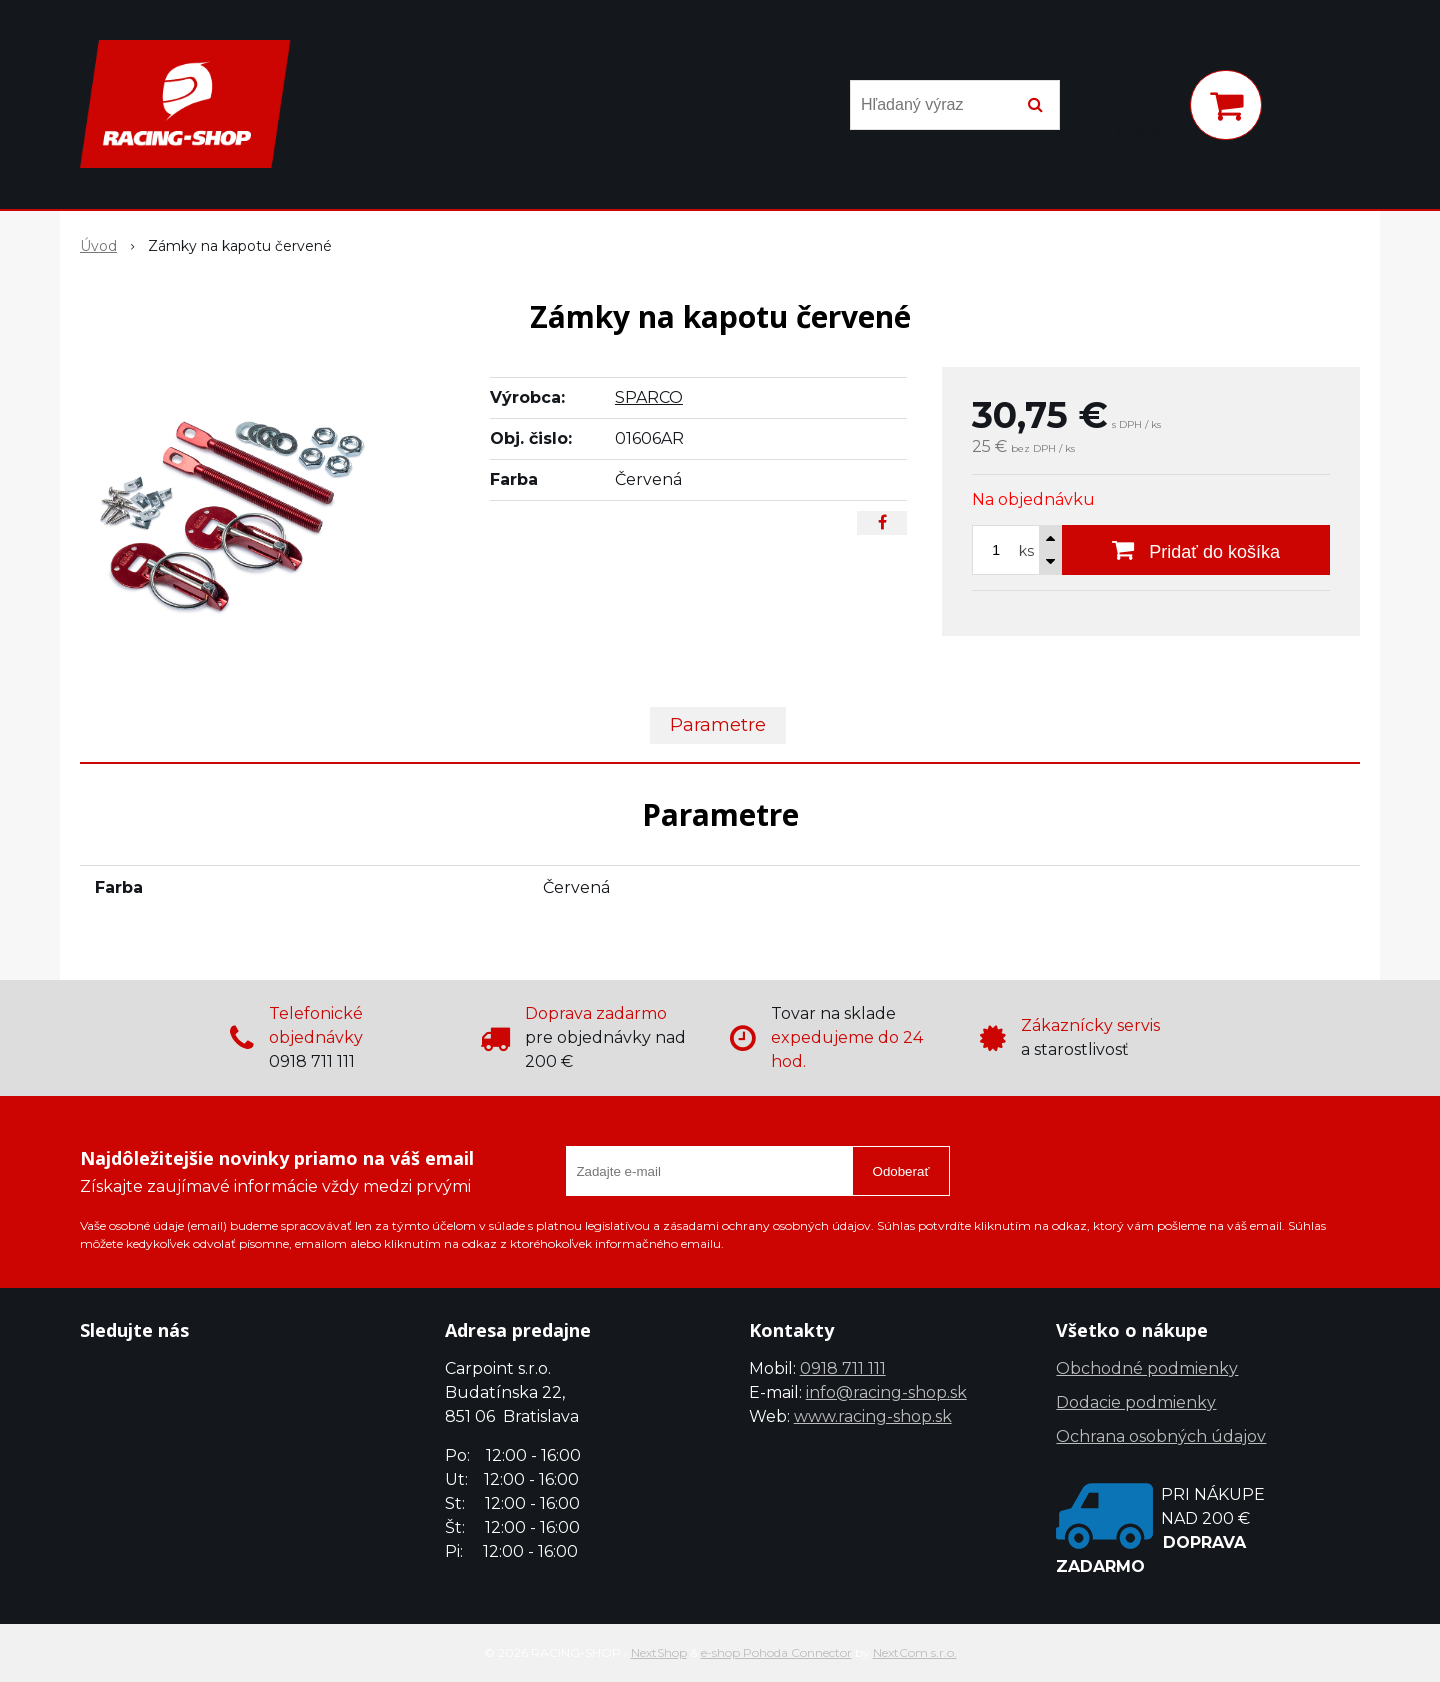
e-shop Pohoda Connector (776, 1652)
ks (1026, 551)
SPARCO (649, 397)
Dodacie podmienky (1136, 1402)
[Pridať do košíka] (1196, 550)
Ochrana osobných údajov (1161, 1436)
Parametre (718, 725)
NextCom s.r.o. (915, 1652)
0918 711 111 (843, 1368)
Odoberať (901, 1171)
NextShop (659, 1652)
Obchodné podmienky (1147, 1368)
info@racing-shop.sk (886, 1392)
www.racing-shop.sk (873, 1416)
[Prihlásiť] (1148, 109)
